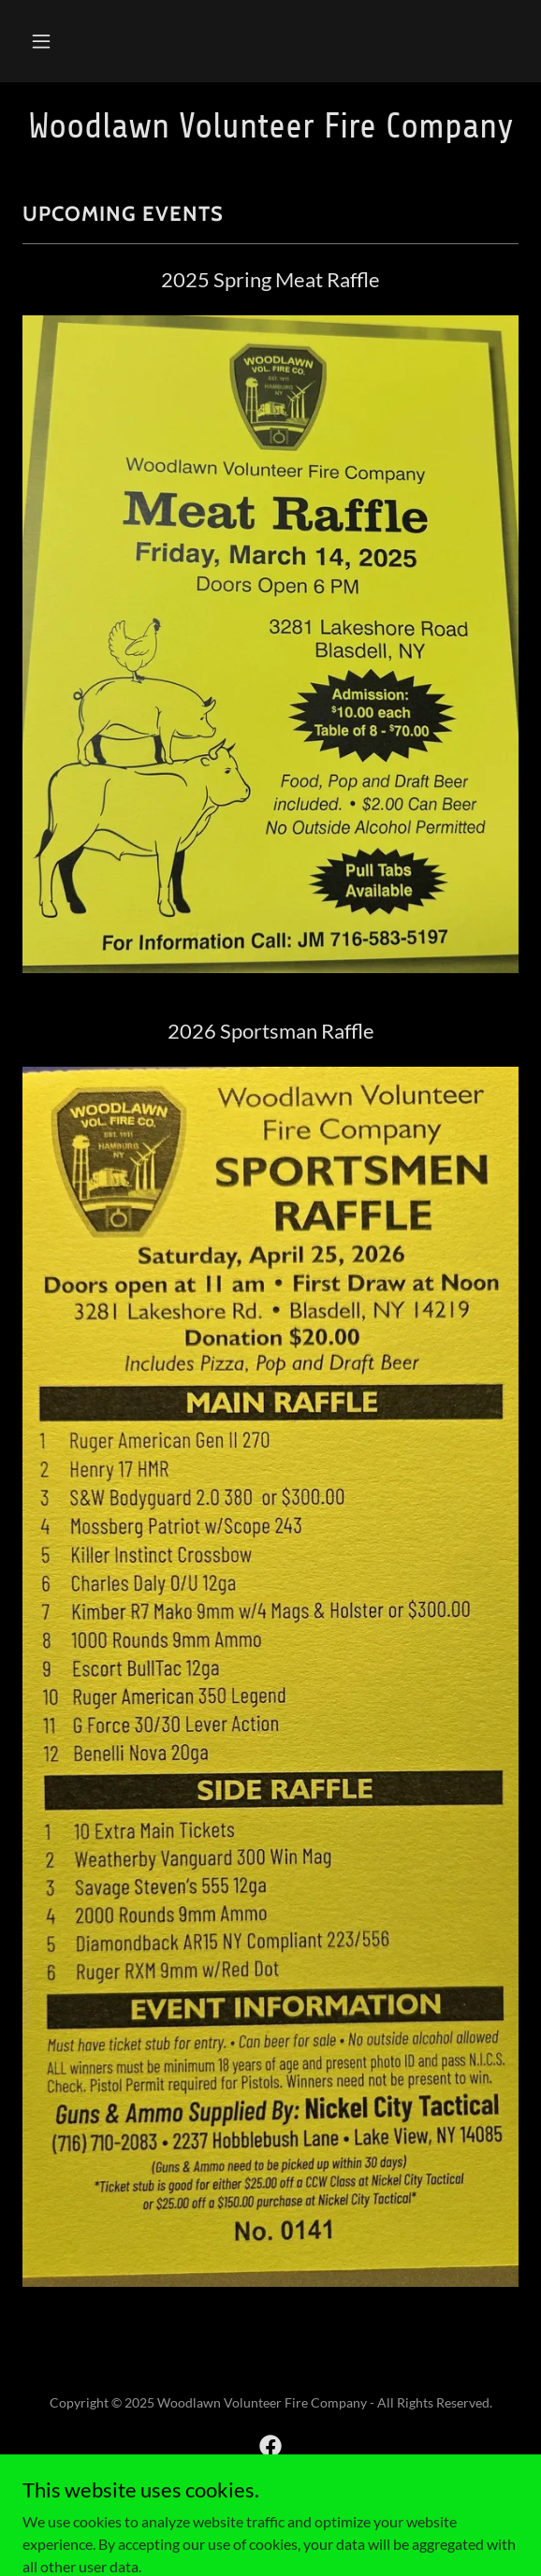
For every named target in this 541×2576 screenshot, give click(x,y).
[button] (41, 41)
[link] (270, 126)
